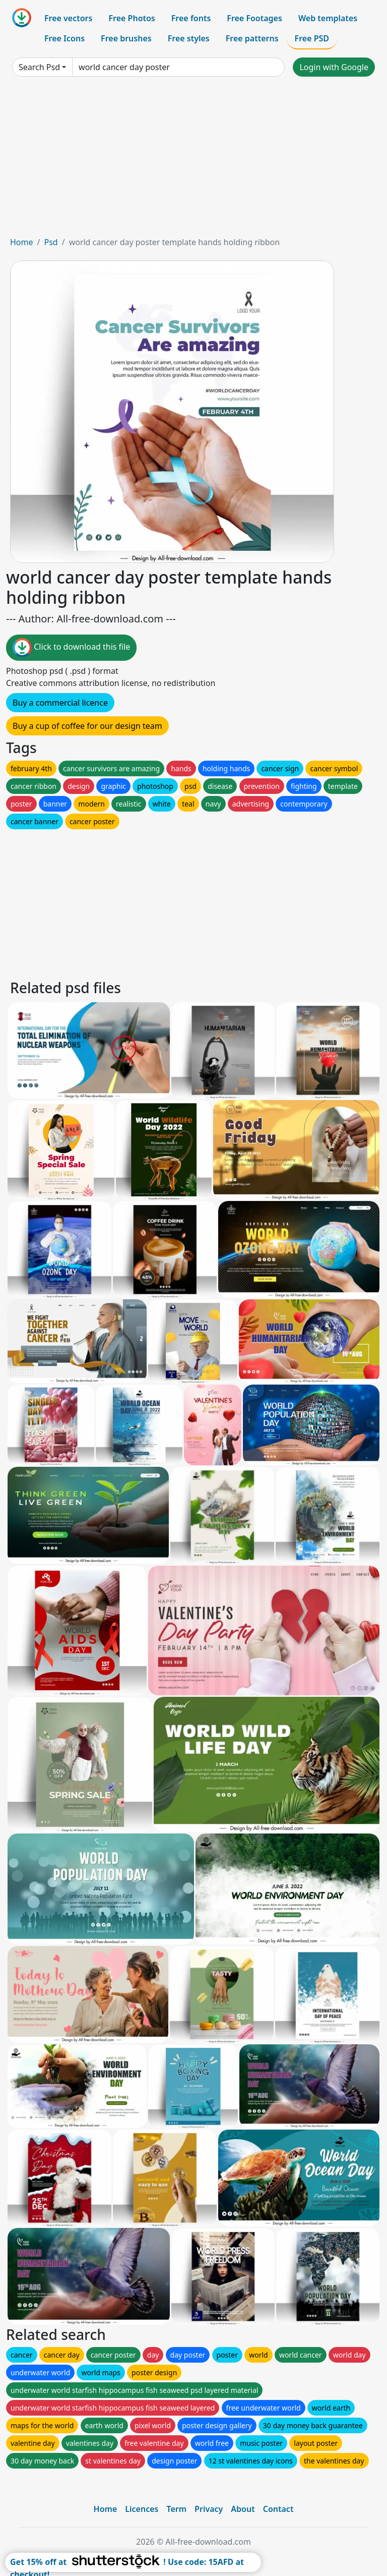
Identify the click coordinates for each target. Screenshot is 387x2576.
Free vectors (68, 18)
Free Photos (131, 18)
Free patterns (252, 38)
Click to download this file (71, 647)
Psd (50, 242)
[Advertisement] (193, 160)
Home (21, 242)
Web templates (327, 18)
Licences (141, 2508)
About (242, 2508)
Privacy (209, 2508)
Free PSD (312, 38)
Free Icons (64, 38)
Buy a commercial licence (60, 702)
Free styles (189, 38)
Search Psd (39, 67)
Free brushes (126, 38)
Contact (278, 2508)
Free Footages (254, 18)
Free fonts (191, 18)
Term (176, 2508)
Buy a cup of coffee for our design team (87, 725)
